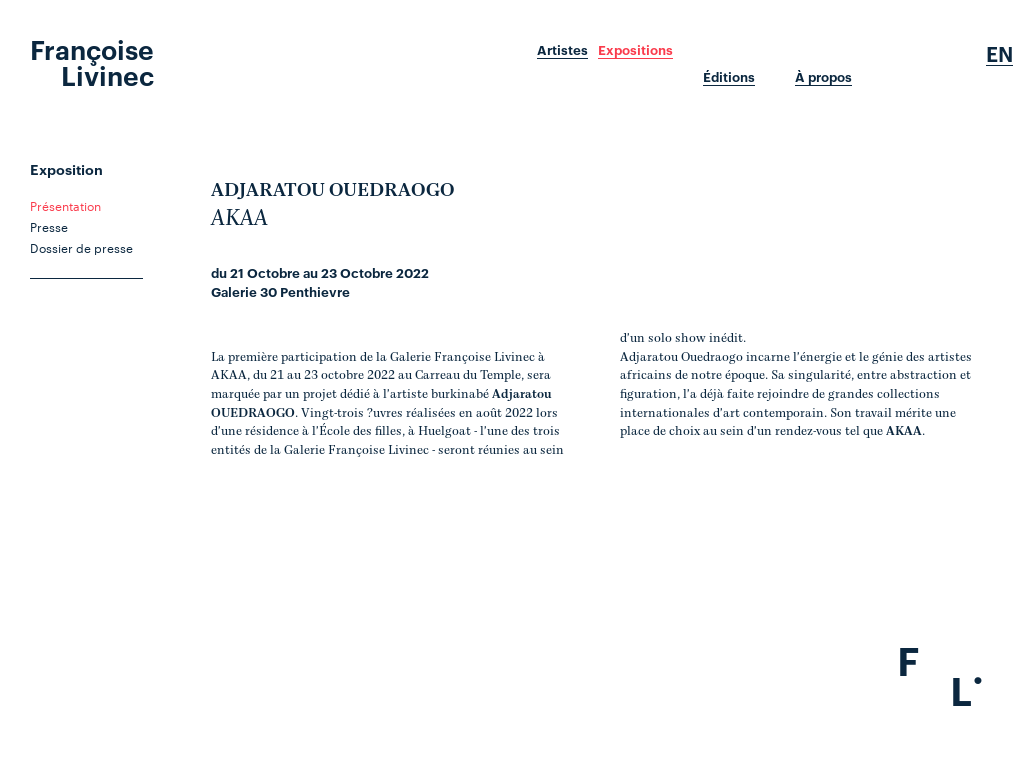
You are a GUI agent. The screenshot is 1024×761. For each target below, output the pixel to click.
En (999, 54)
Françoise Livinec (92, 61)
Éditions (729, 77)
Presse (49, 226)
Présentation (65, 205)
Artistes (562, 50)
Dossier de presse (81, 247)
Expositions (635, 50)
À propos (823, 77)
